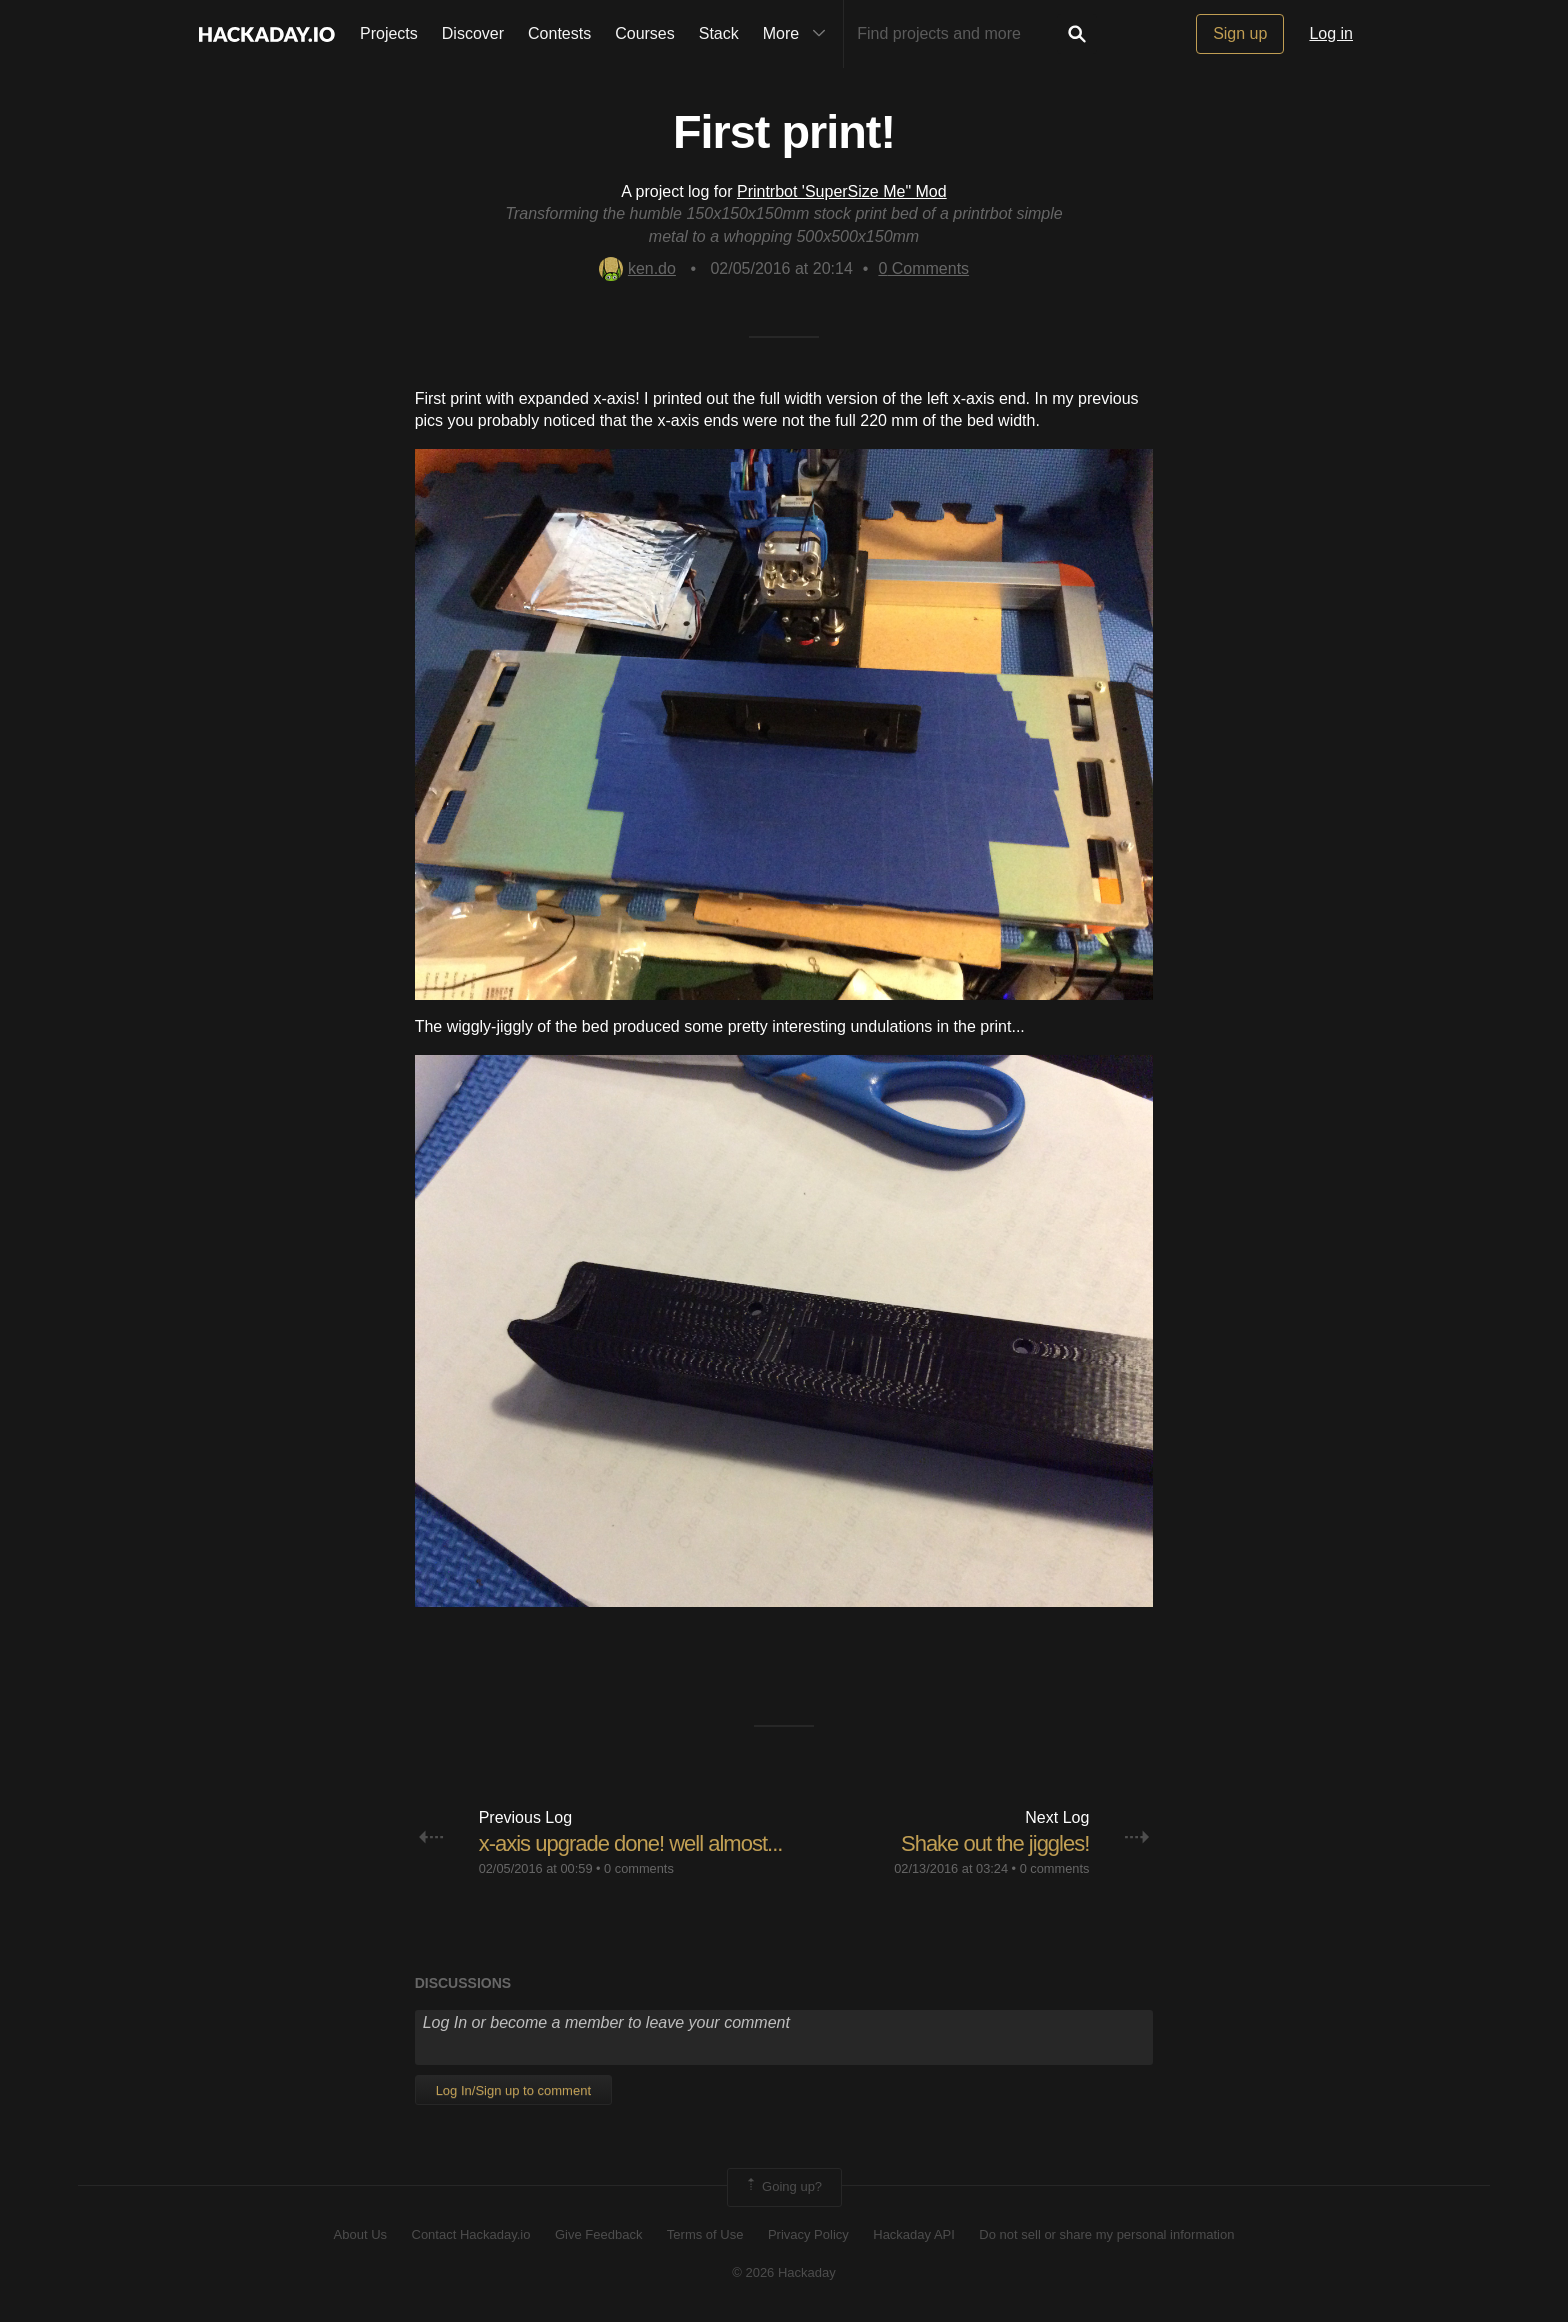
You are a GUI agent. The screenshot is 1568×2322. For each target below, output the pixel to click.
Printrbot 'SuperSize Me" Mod (842, 191)
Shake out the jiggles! (995, 1843)
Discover (473, 33)
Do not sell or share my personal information (1106, 2234)
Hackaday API (914, 2234)
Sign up (1240, 33)
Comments (923, 268)
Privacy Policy (808, 2234)
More (799, 34)
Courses (645, 33)
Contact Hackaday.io (471, 2234)
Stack (719, 33)
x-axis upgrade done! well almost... (631, 1843)
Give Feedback (598, 2234)
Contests (559, 33)
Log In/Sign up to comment (513, 2090)
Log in (1331, 33)
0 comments (639, 1868)
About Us (360, 2234)
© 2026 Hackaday (784, 2272)
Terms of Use (705, 2234)
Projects (389, 33)
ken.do (637, 268)
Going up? (783, 2187)
